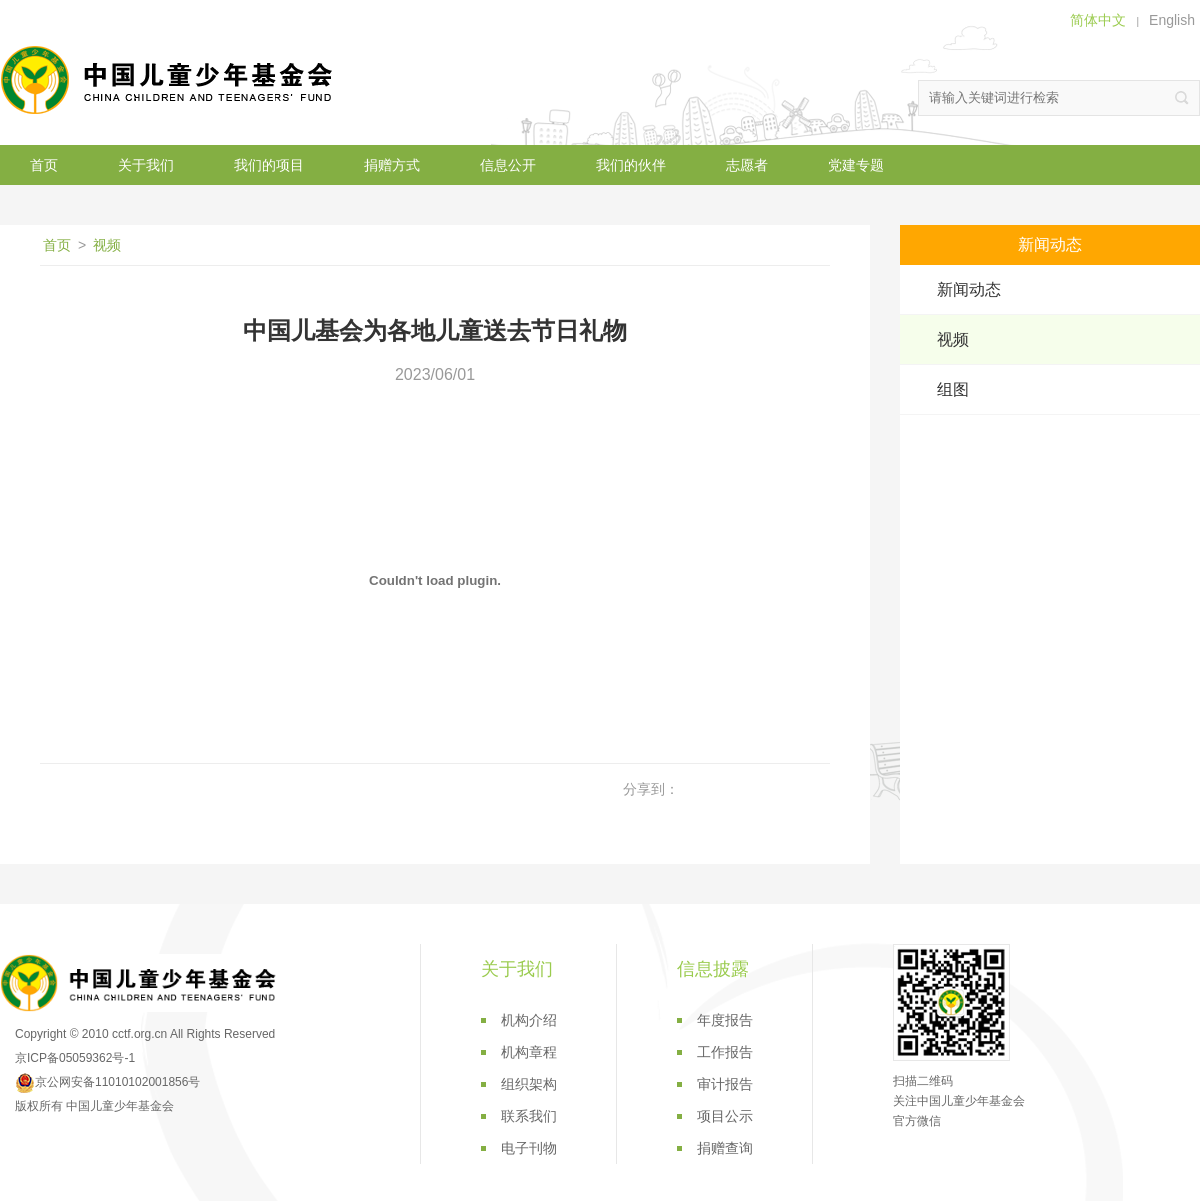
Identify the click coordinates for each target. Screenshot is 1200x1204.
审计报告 (725, 1084)
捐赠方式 (392, 165)
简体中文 (1098, 20)
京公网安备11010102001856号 (107, 1082)
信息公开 (508, 165)
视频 (107, 245)
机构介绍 (529, 1020)
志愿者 (747, 165)
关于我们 (146, 165)
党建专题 (856, 165)
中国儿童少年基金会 (170, 80)
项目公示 (725, 1116)
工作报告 (725, 1052)
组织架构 (529, 1084)
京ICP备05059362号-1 (75, 1058)
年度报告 (725, 1020)
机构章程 (529, 1052)
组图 (953, 389)
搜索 (1182, 98)
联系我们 (529, 1116)
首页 (44, 165)
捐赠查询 (725, 1148)
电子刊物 (529, 1148)
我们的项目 (269, 165)
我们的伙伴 (631, 165)
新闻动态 (969, 289)
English (1172, 20)
